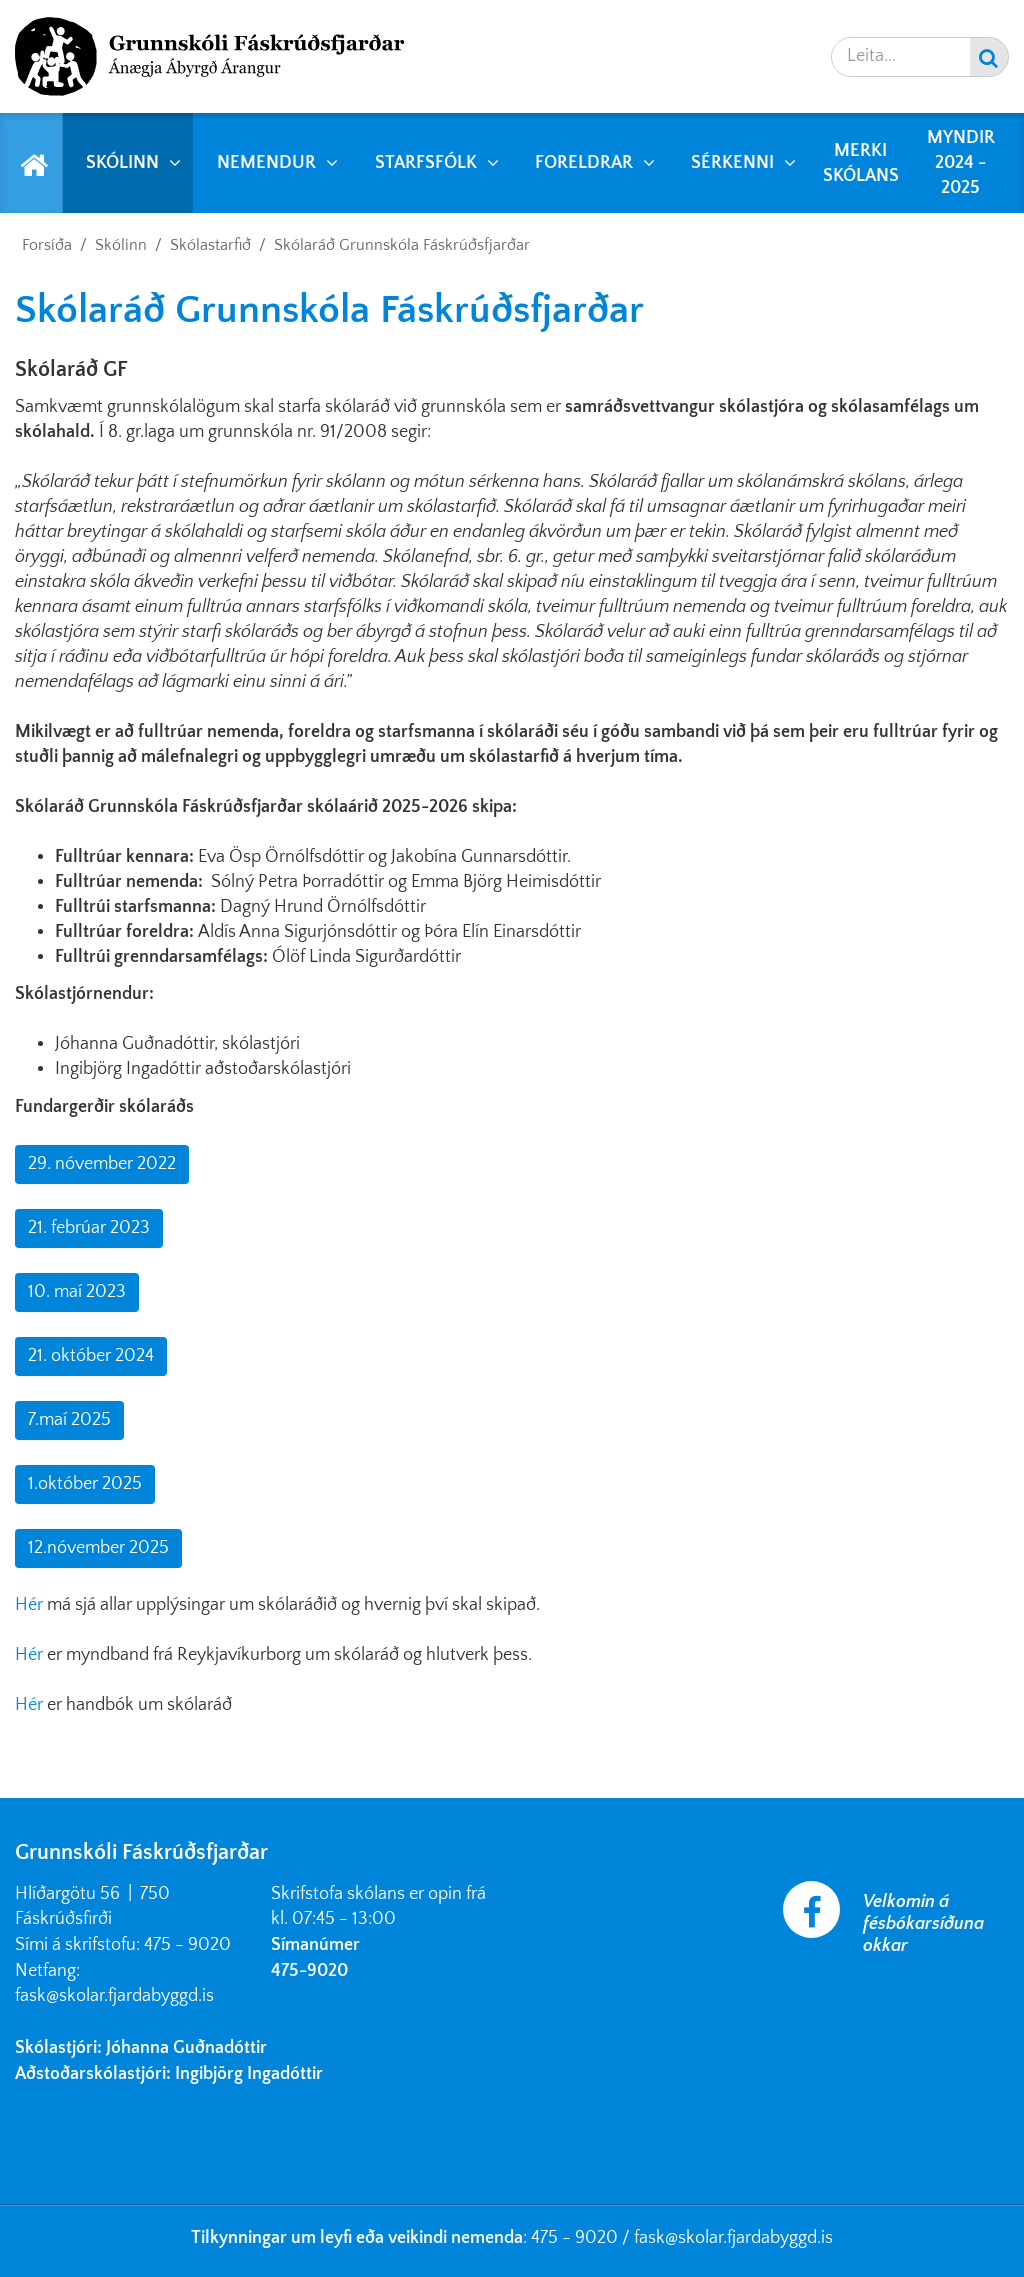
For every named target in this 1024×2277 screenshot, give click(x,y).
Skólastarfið (210, 245)
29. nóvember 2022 (102, 1164)
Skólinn (121, 245)
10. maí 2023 (77, 1292)
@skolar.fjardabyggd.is (749, 2238)
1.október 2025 (85, 1484)
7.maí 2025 (69, 1420)
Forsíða (47, 245)
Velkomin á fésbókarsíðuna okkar (923, 1924)
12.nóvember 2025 (98, 1548)
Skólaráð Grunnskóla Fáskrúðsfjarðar (402, 245)
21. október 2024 (91, 1356)
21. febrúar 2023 (89, 1228)
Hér (31, 1605)
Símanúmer (315, 1945)
